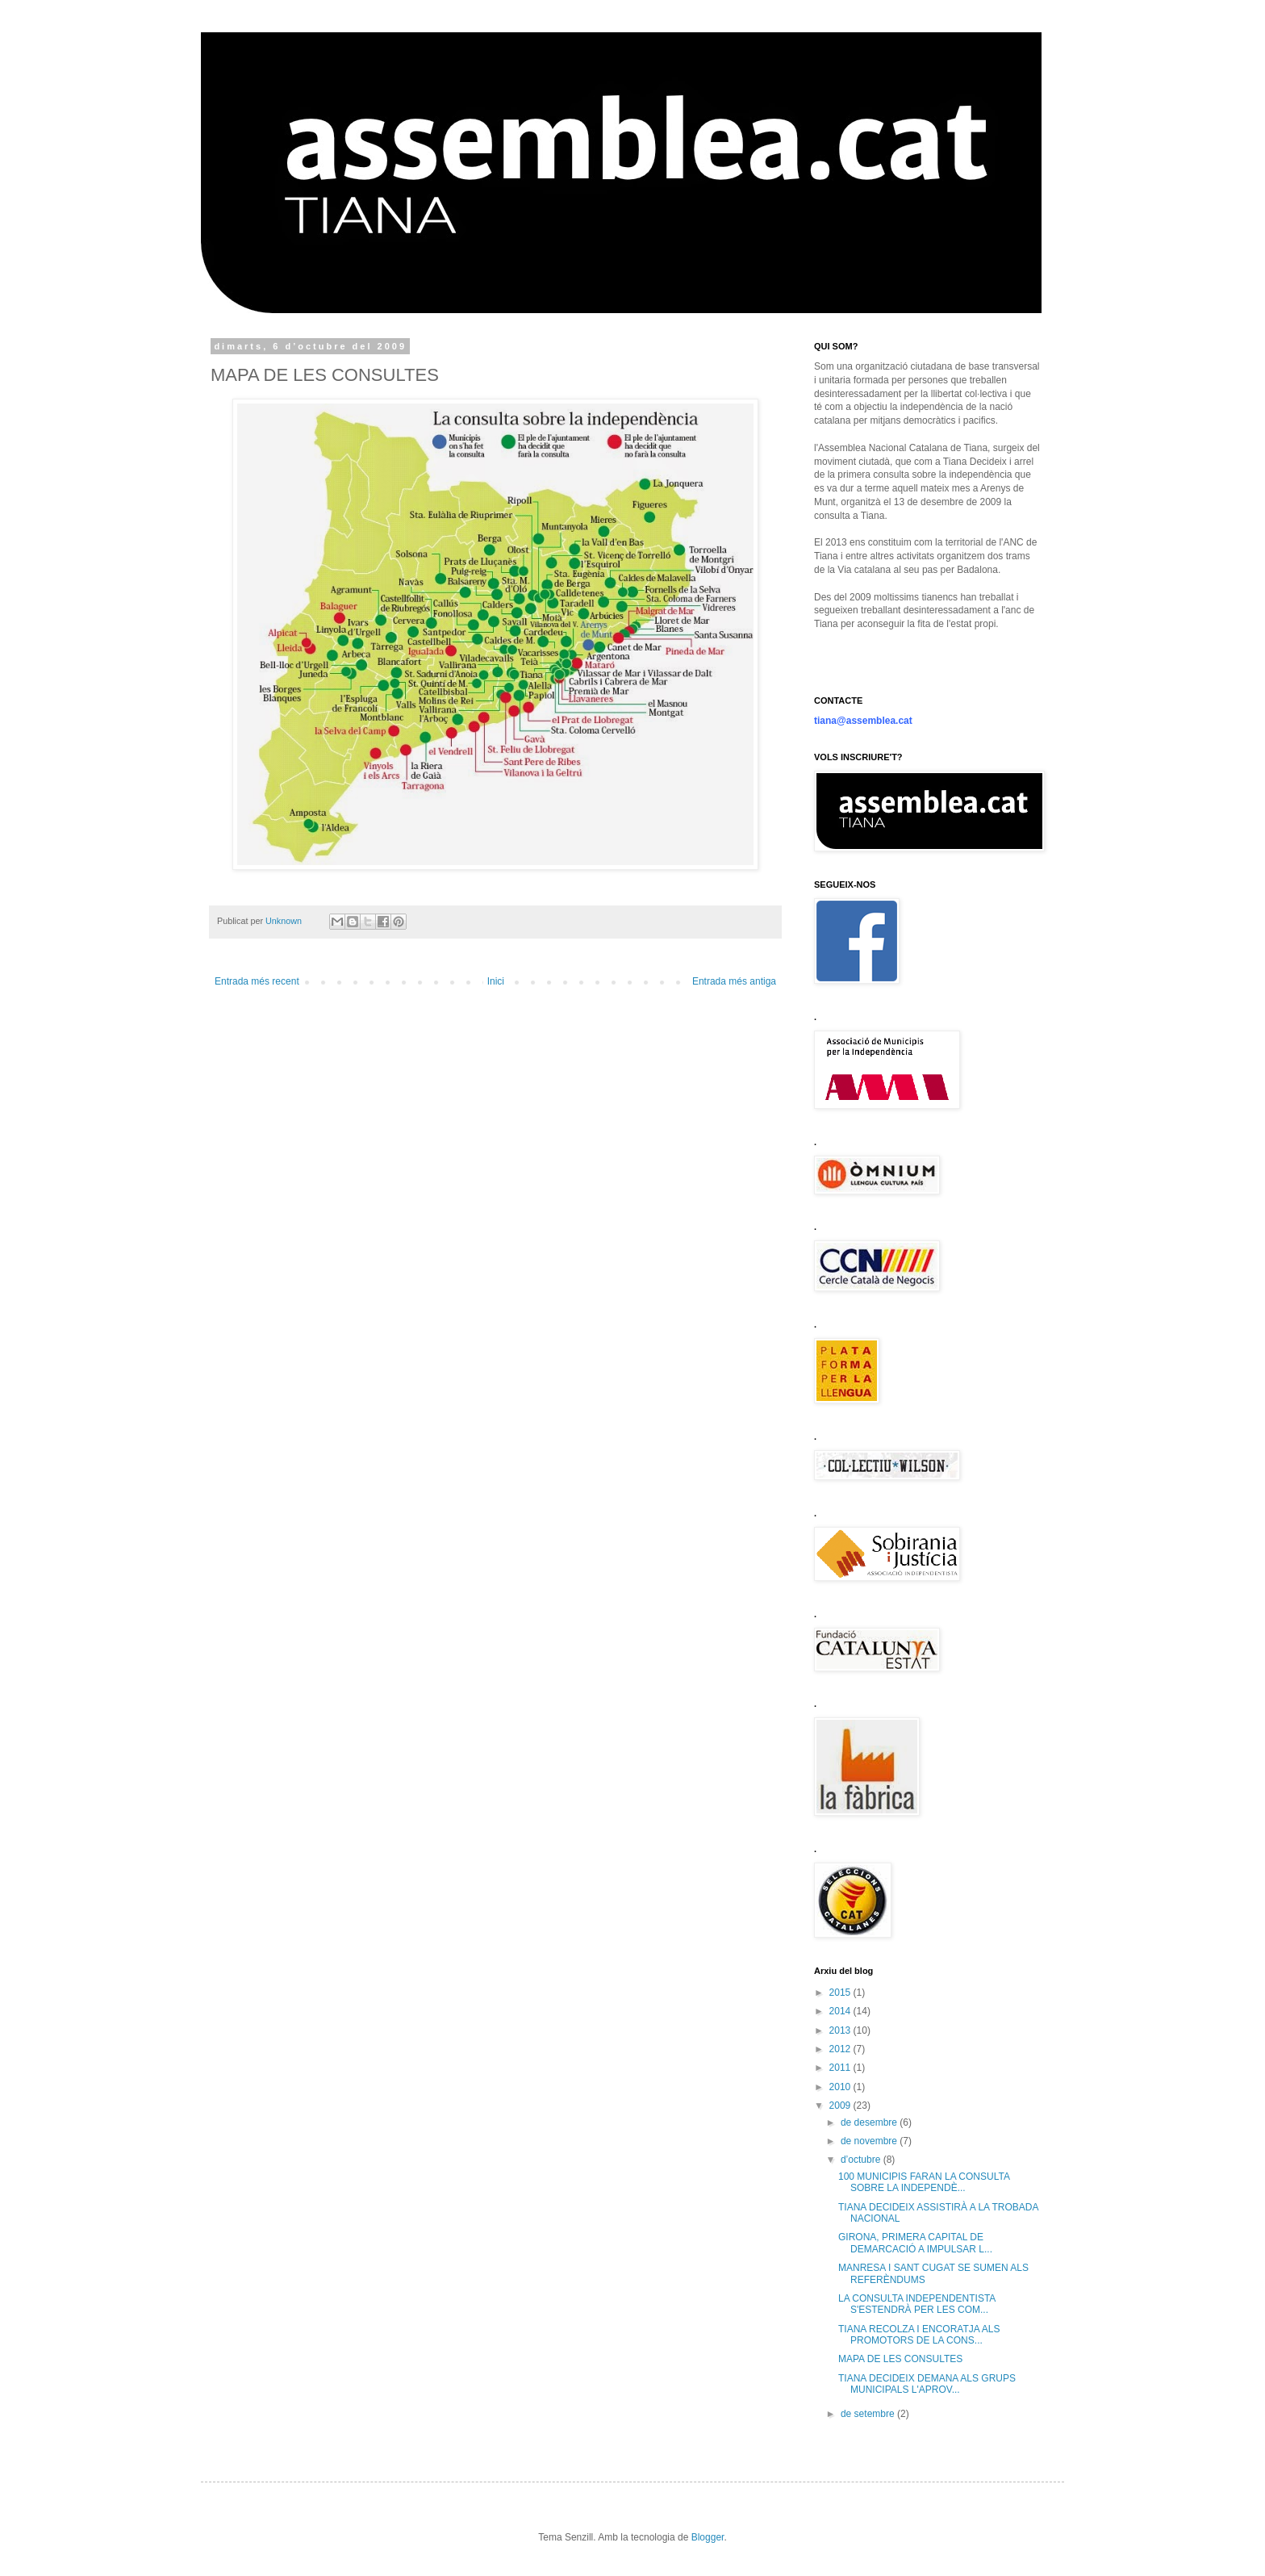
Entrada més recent (257, 981)
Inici (495, 981)
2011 (841, 2067)
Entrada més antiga (734, 981)
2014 (841, 2011)
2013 (841, 2030)
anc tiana (266, 68)
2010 (841, 2087)
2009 (841, 2105)
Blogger (707, 2537)
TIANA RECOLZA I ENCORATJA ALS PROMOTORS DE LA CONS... (919, 2334)
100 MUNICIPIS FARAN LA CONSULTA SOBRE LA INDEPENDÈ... (923, 2182)
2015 (841, 1992)
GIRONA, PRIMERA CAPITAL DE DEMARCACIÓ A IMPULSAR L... (915, 2242)
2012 (841, 2049)
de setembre (869, 2413)
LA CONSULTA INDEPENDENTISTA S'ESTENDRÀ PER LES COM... (917, 2304)
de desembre (870, 2122)
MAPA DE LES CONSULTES (900, 2359)
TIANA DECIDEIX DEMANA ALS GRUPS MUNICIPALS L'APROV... (927, 2384)
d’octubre (862, 2159)
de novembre (870, 2141)
